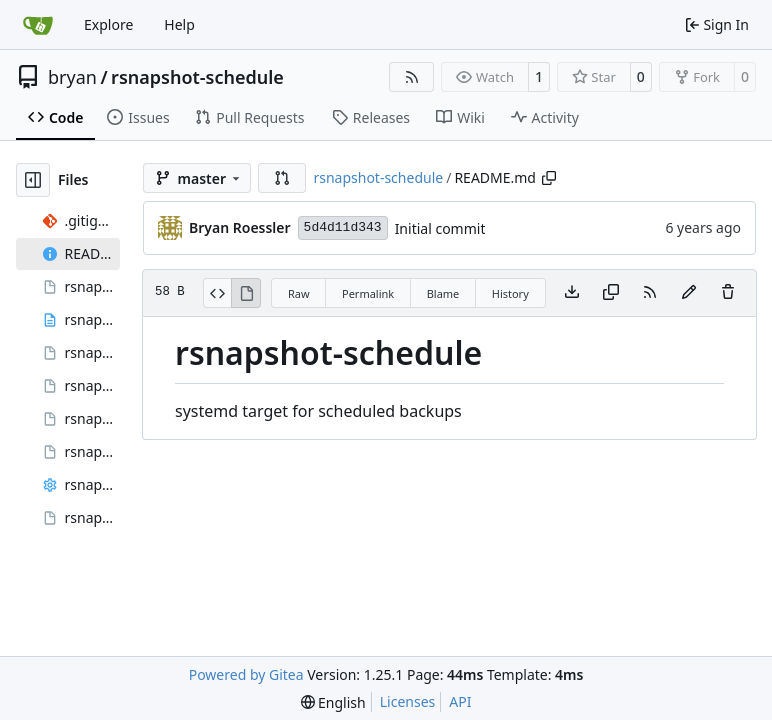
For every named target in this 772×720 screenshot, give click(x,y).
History (510, 293)
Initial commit (440, 228)
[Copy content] (611, 293)
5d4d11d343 (343, 227)
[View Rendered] (246, 293)
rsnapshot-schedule (197, 77)
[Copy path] (549, 178)
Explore (108, 24)
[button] (282, 178)
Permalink (368, 293)
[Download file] (572, 293)
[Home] (38, 25)
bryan (72, 77)
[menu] (333, 702)
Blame (443, 293)
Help (179, 24)
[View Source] (217, 293)
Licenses (408, 701)
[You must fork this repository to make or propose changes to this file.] (689, 293)
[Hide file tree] (33, 180)
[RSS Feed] (412, 77)
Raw (299, 293)
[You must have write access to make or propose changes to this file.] (728, 293)
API (460, 701)
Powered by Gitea (246, 674)
